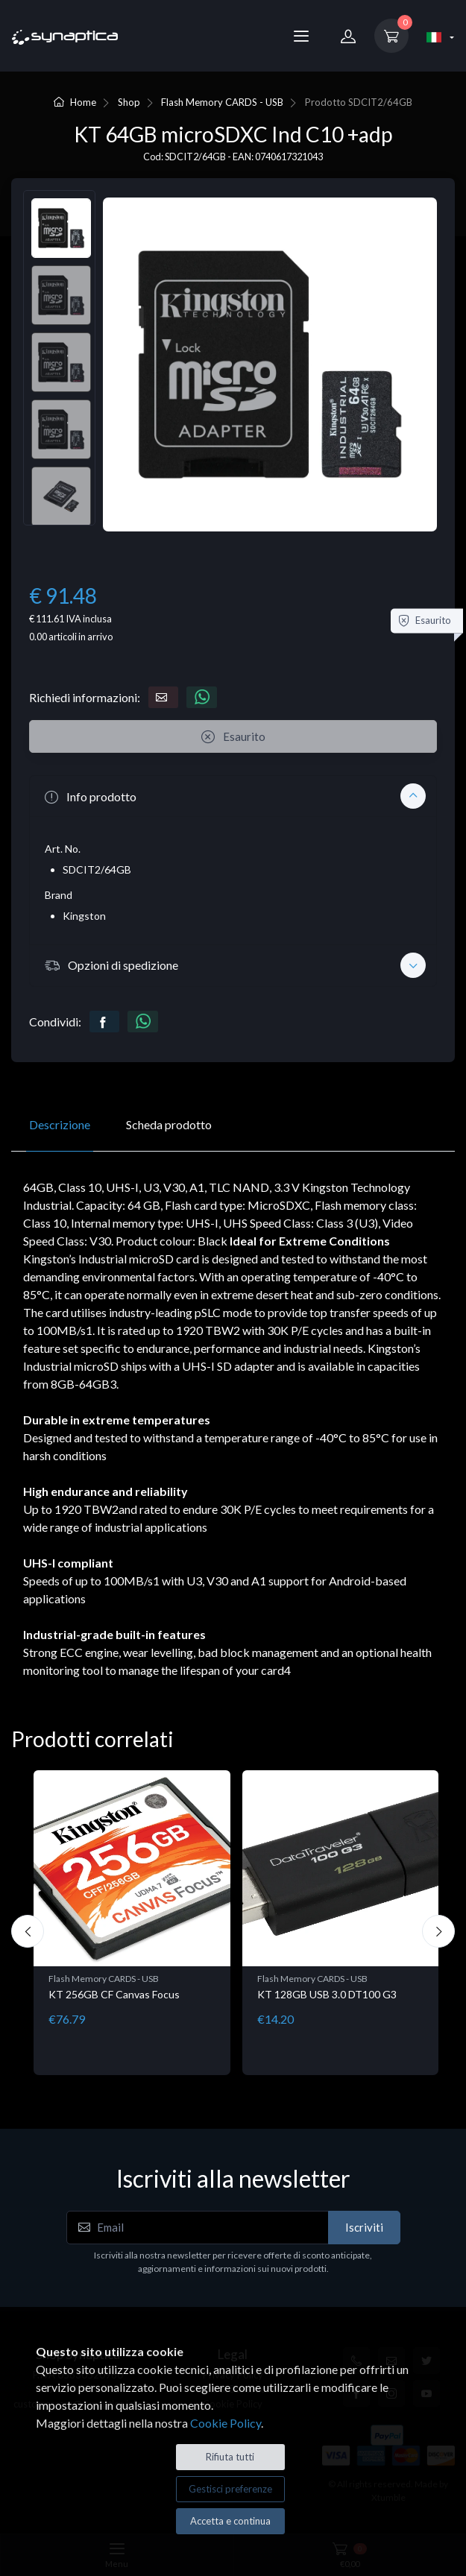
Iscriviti (364, 2227)
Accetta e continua (230, 2521)
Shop (129, 102)
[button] (233, 796)
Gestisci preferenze (230, 2489)
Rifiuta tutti (230, 2457)
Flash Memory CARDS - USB (222, 102)
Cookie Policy (225, 2423)
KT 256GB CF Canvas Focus (114, 1994)
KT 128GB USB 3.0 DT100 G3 (327, 1994)
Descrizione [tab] (59, 1124)
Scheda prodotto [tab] (169, 1124)
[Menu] (301, 36)
